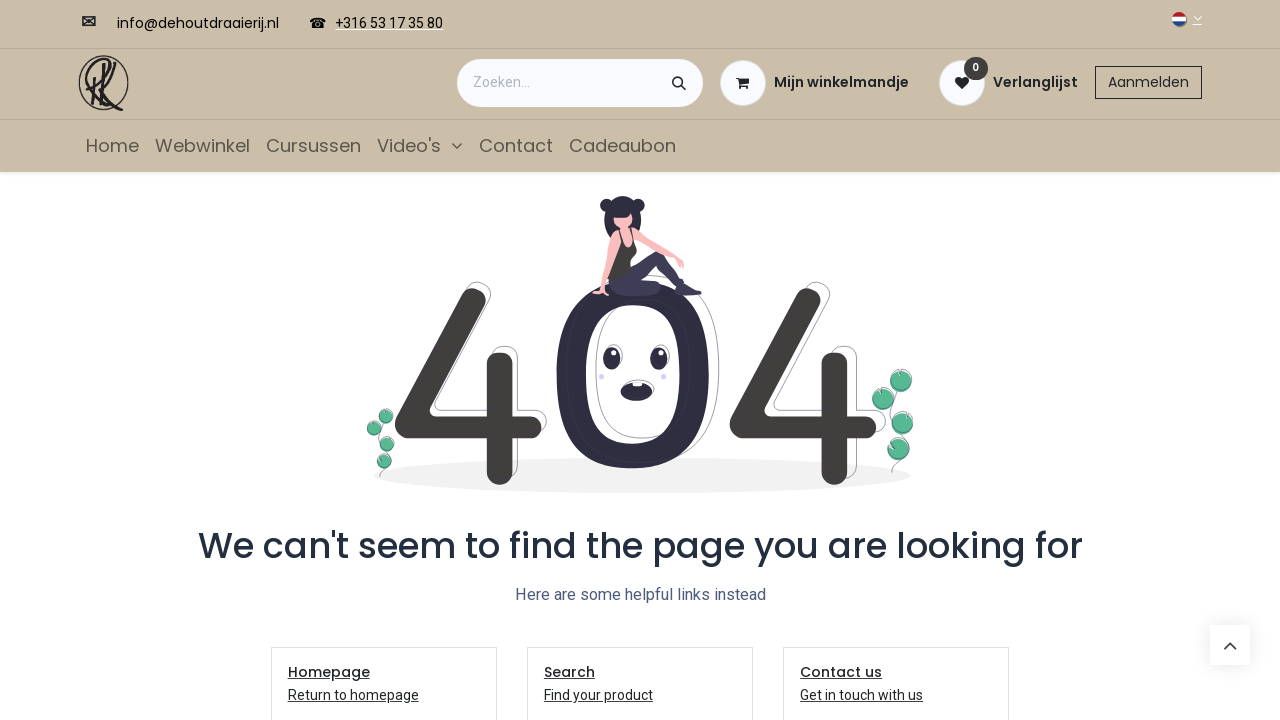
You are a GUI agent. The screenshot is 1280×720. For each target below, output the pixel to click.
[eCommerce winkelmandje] (814, 83)
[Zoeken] (679, 83)
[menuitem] (112, 145)
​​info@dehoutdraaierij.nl (198, 23)
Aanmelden (1148, 82)
